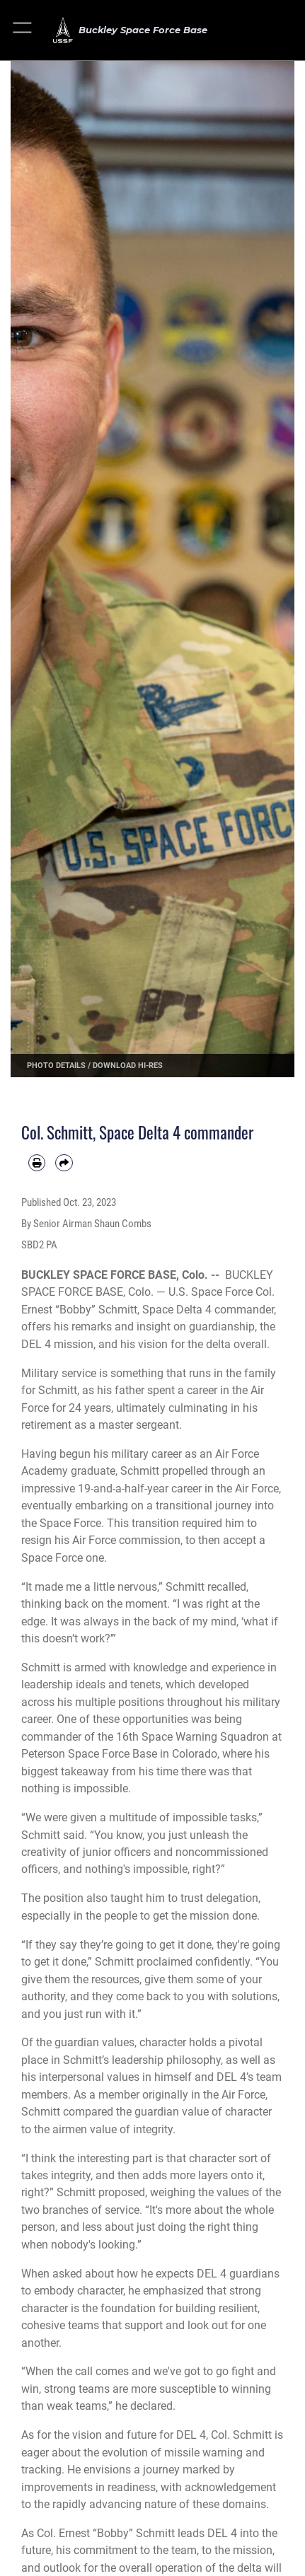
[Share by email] (63, 1162)
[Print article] (36, 1162)
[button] (23, 30)
